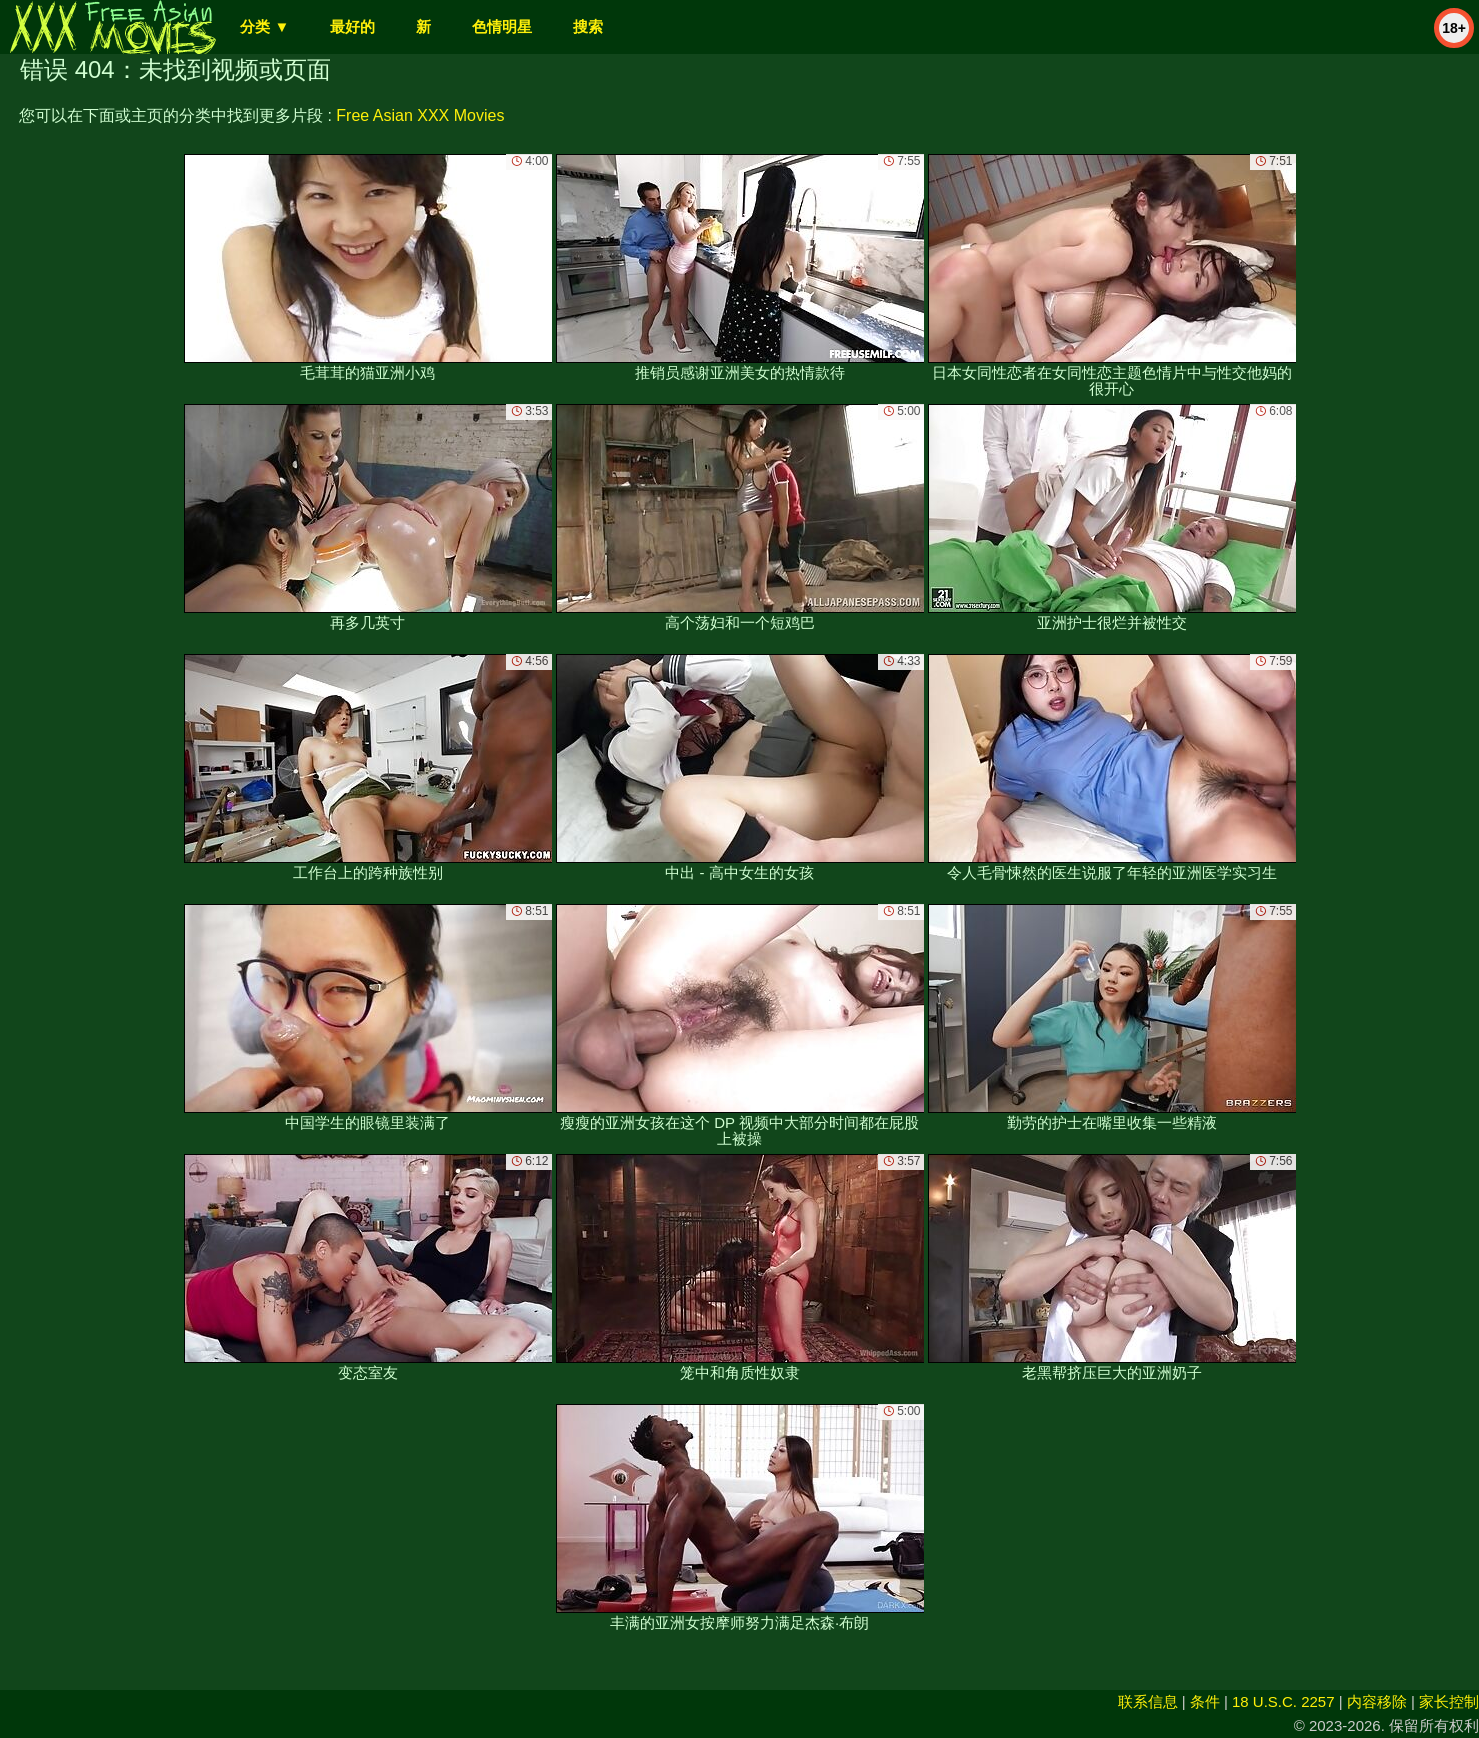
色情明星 (502, 26)
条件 (1205, 1701)
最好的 (352, 26)
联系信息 (1148, 1701)
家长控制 (1449, 1701)
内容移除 (1377, 1701)
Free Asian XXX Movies (420, 115)
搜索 (588, 26)
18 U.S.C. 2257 (1283, 1701)
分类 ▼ (264, 26)
